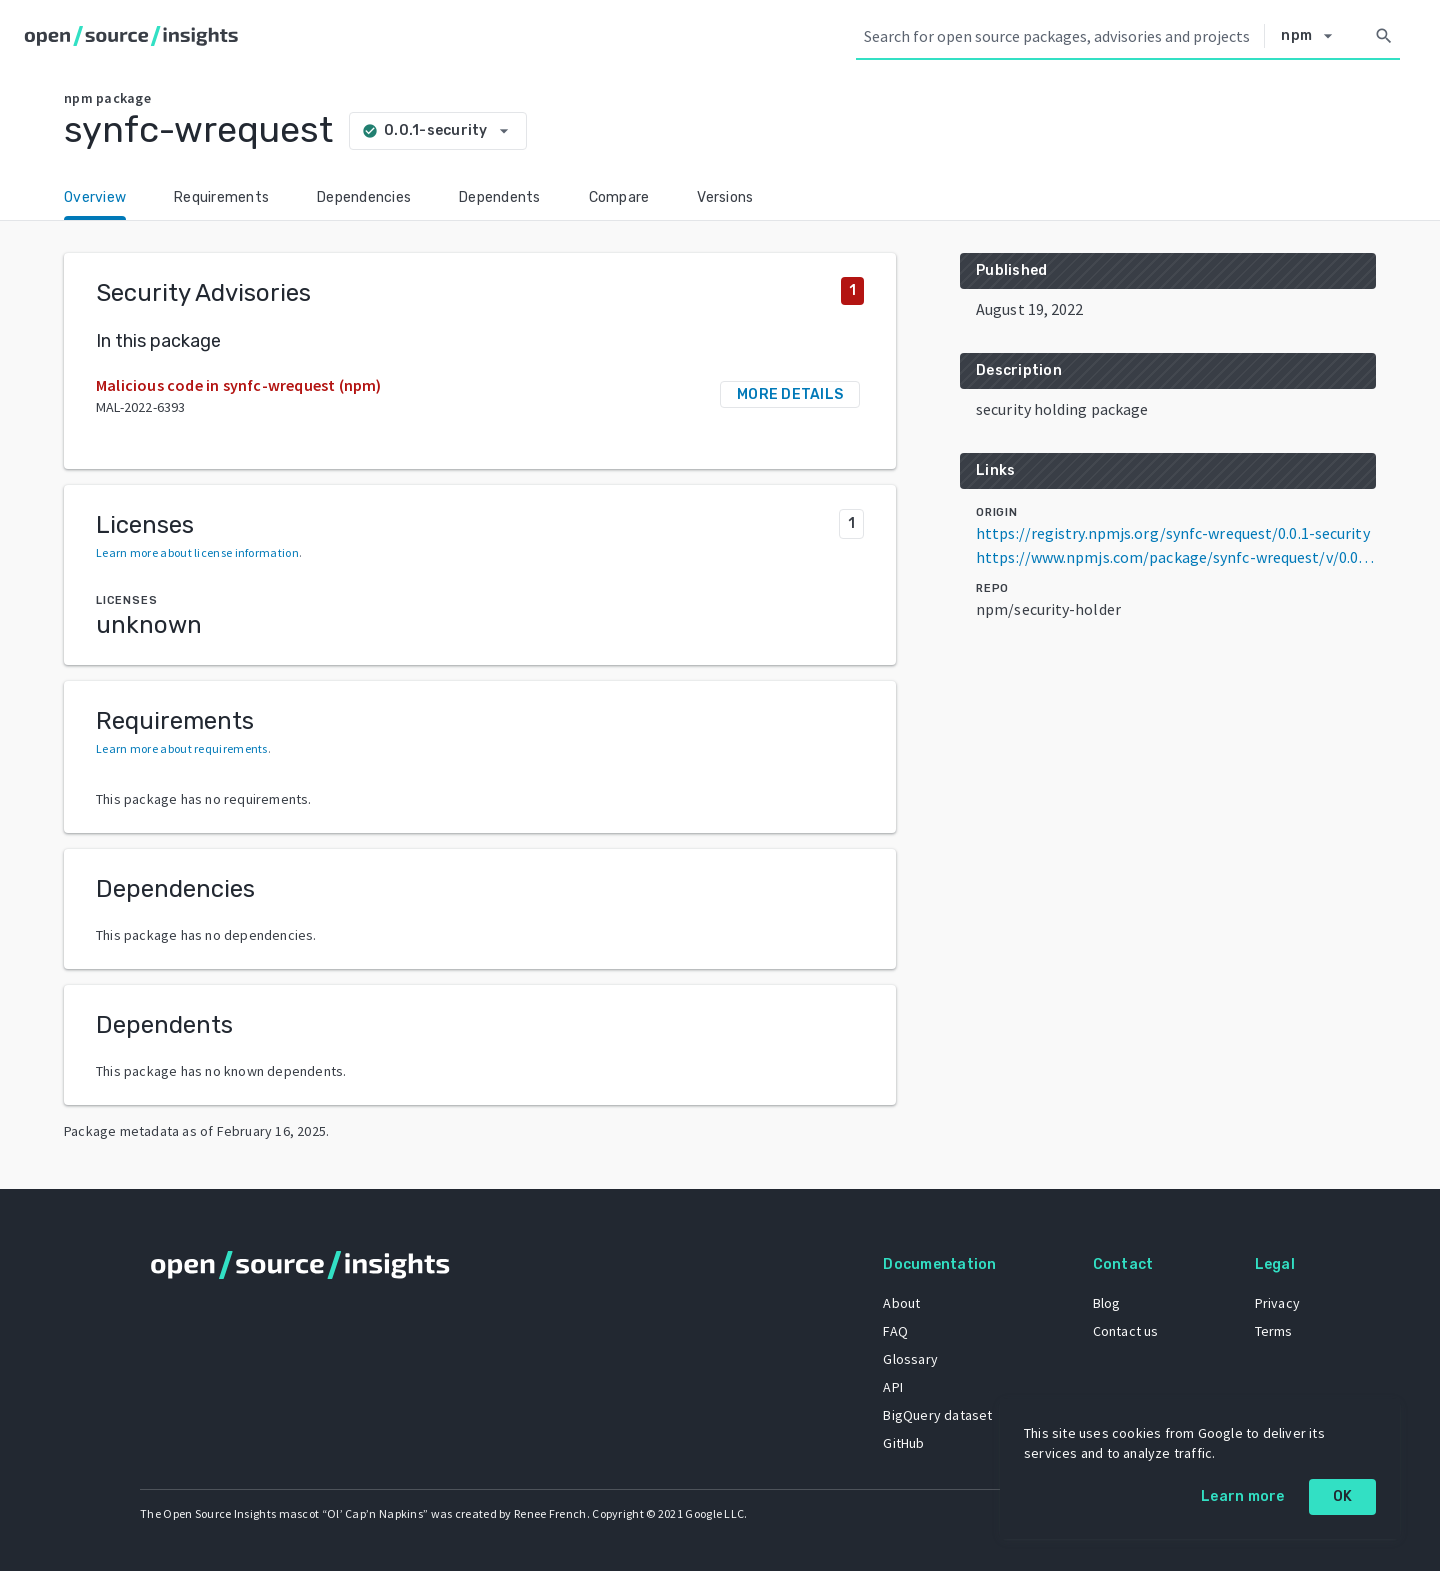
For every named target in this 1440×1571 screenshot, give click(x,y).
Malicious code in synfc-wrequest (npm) (239, 385)
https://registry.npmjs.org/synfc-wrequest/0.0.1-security (1173, 533)
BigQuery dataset (937, 1415)
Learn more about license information (197, 552)
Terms (1274, 1331)
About (901, 1303)
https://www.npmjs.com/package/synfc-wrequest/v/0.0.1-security (1176, 557)
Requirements (221, 197)
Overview (95, 197)
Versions (725, 197)
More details (790, 394)
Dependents (500, 197)
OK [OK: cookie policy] (1343, 1496)
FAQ (895, 1331)
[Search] (1384, 36)
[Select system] (1312, 36)
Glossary (910, 1359)
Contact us (1126, 1331)
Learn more (1243, 1496)
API (893, 1387)
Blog (1107, 1303)
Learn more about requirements (182, 748)
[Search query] (1060, 36)
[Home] (135, 36)
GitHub (903, 1443)
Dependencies (364, 197)
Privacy (1277, 1303)
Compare (619, 197)
